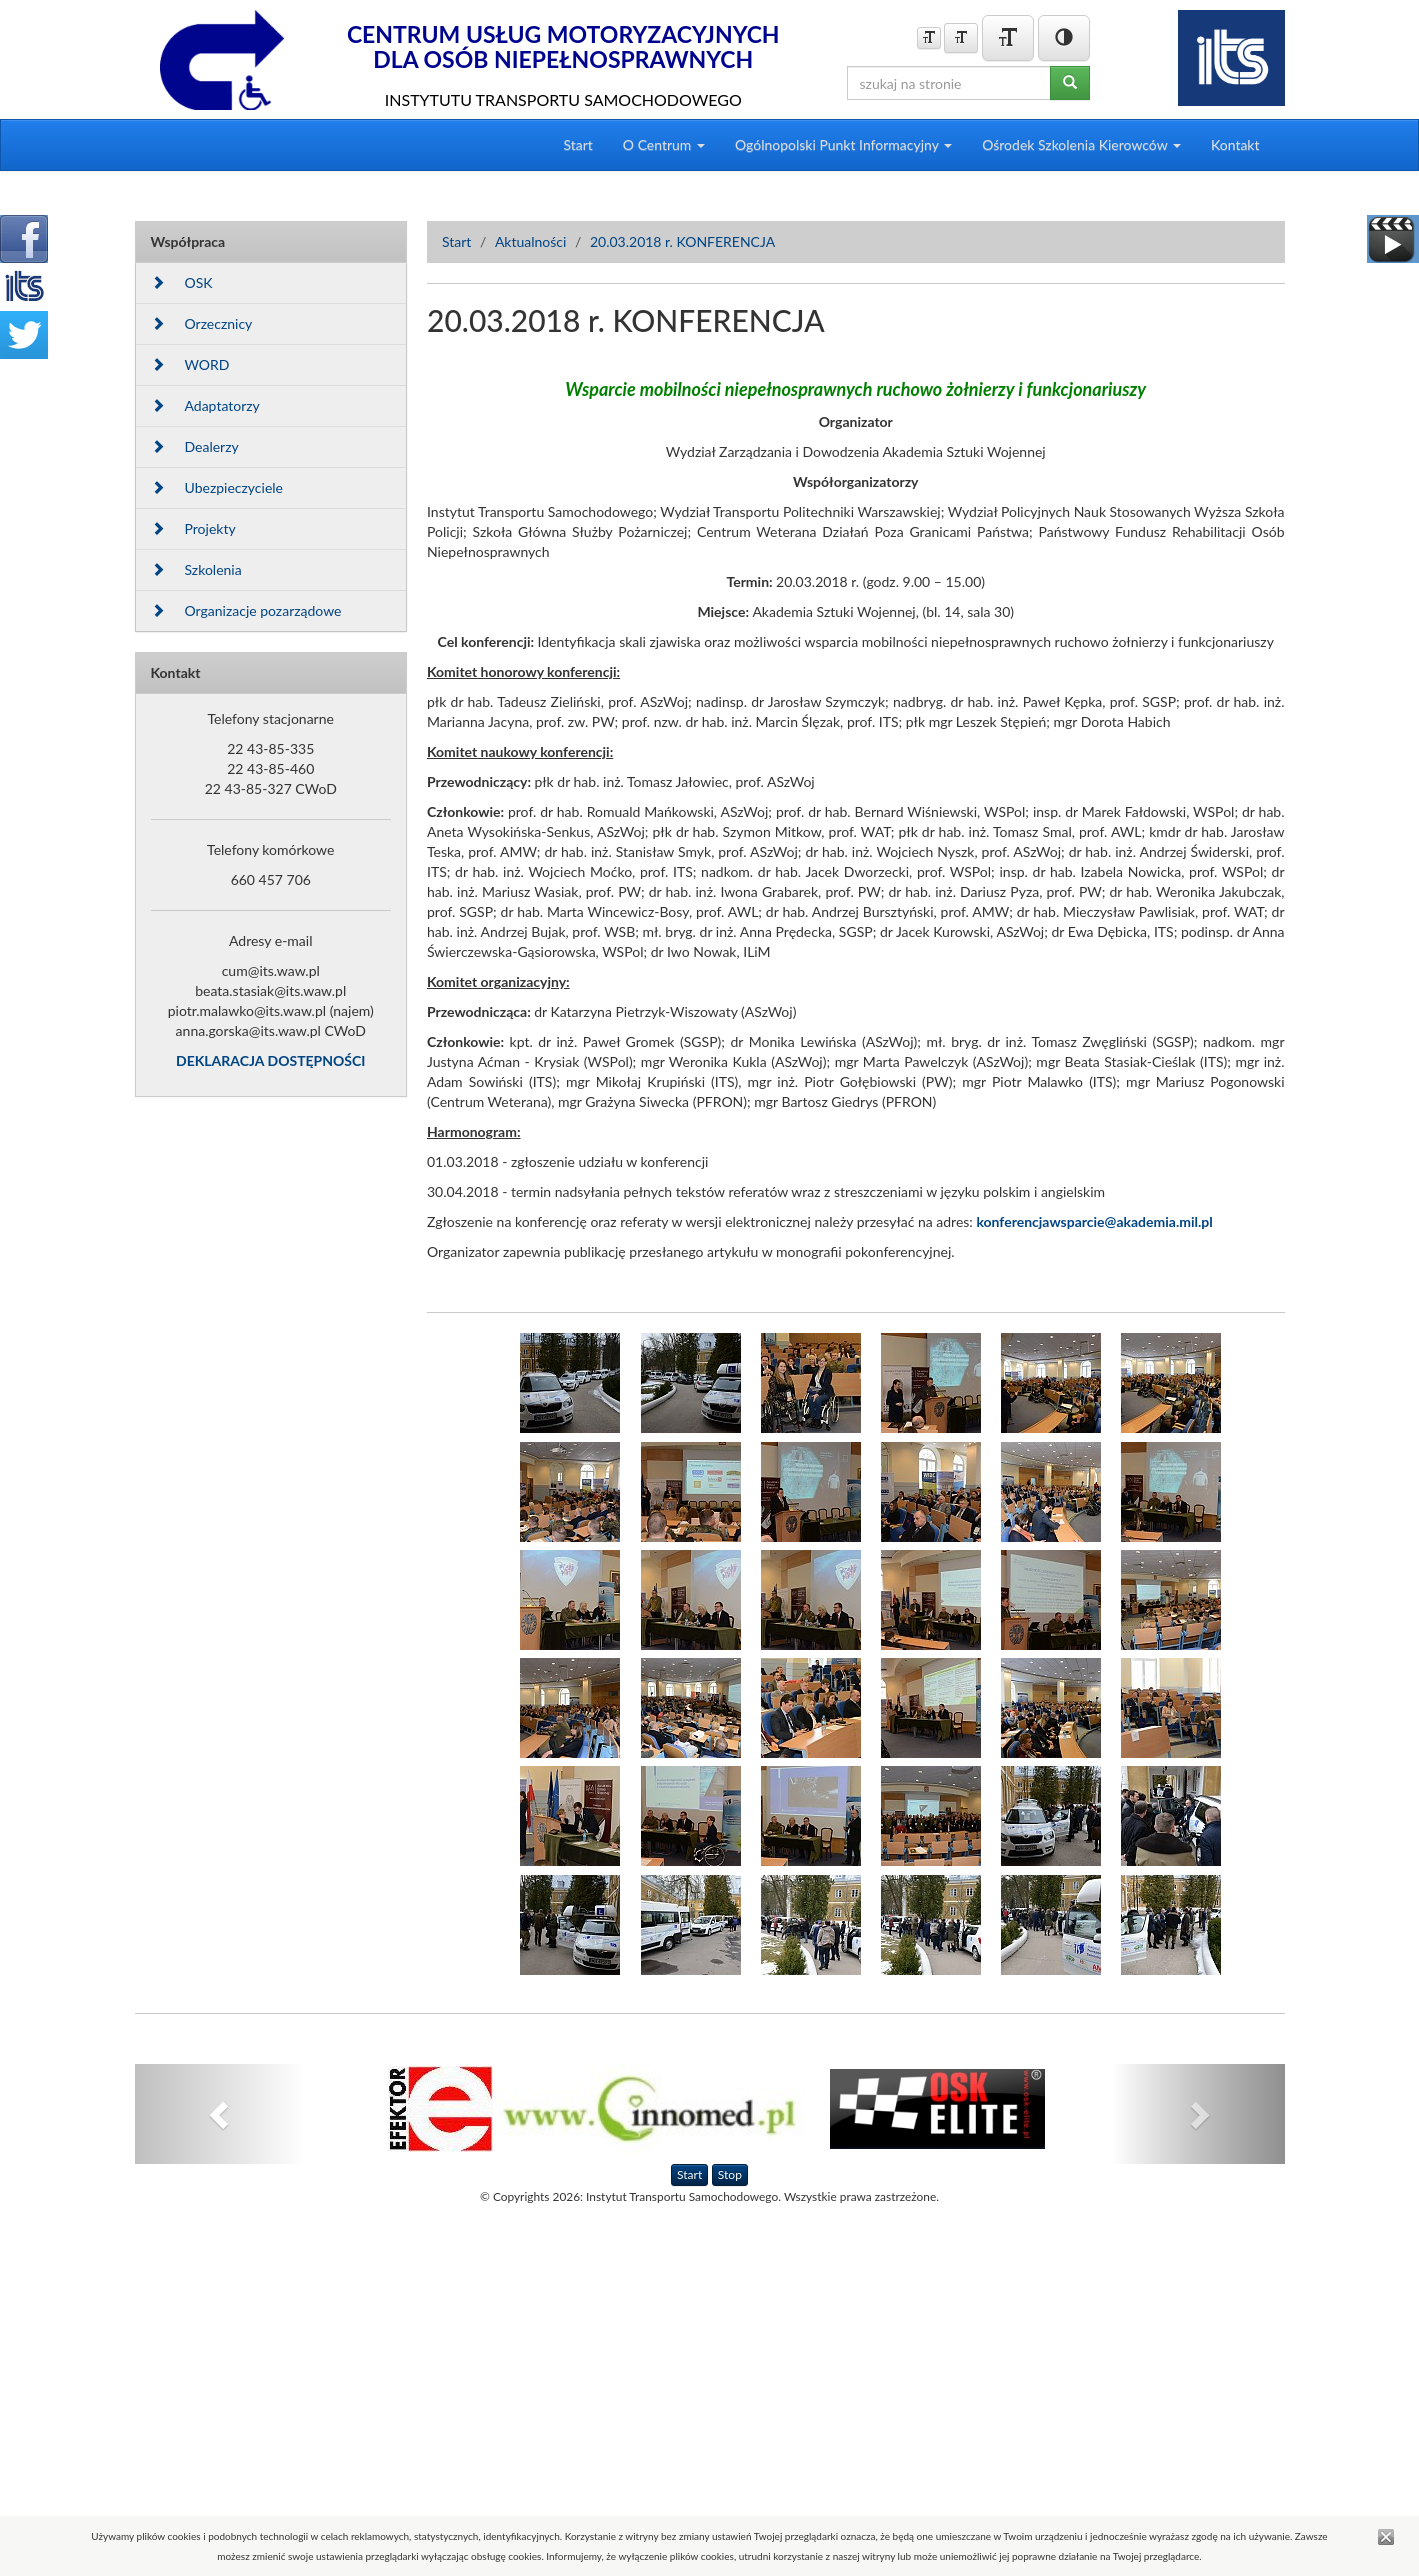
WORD (190, 364)
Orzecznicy (202, 323)
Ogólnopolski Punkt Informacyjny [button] (843, 144)
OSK (182, 282)
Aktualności (531, 241)
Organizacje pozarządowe (246, 610)
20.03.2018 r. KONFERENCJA (682, 241)
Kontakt (1235, 144)
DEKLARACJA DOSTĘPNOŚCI (270, 1060)
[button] (221, 2114)
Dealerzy (195, 446)
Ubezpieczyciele (217, 487)
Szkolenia (196, 569)
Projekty (193, 528)
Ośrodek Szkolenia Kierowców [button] (1081, 144)
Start (577, 144)
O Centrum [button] (664, 144)
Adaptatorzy (205, 405)
